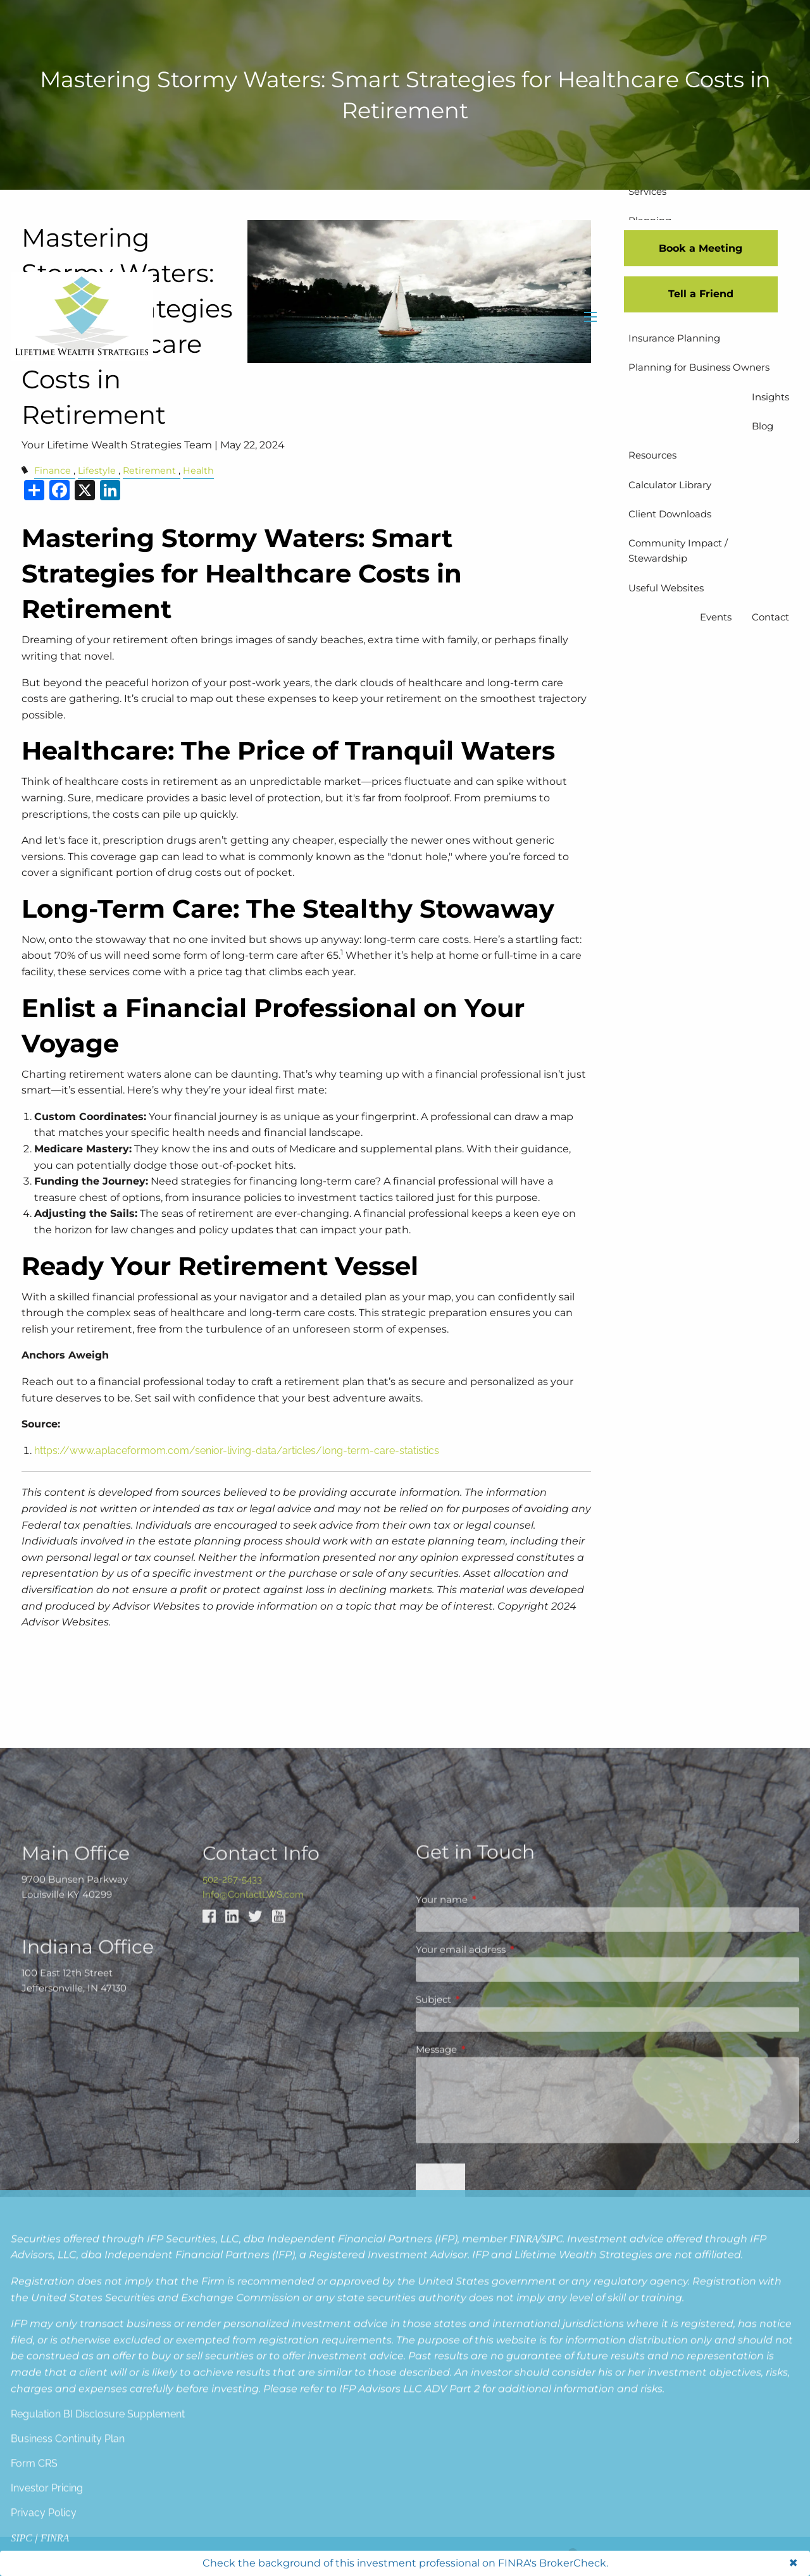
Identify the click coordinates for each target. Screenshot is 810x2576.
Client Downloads (669, 514)
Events (716, 617)
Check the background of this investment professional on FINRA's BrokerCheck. (405, 2563)
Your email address (510, 2348)
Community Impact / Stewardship (678, 550)
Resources (652, 455)
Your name (491, 2298)
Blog (762, 426)
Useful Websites (666, 588)
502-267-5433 (232, 2278)
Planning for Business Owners (699, 367)
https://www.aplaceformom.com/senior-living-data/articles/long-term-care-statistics (236, 1451)
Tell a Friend (700, 294)
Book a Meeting (700, 248)
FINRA (523, 2423)
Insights (770, 397)
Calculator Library (669, 485)
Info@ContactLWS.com (253, 2293)
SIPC (552, 2423)
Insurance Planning (674, 338)
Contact (770, 617)
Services (647, 191)
